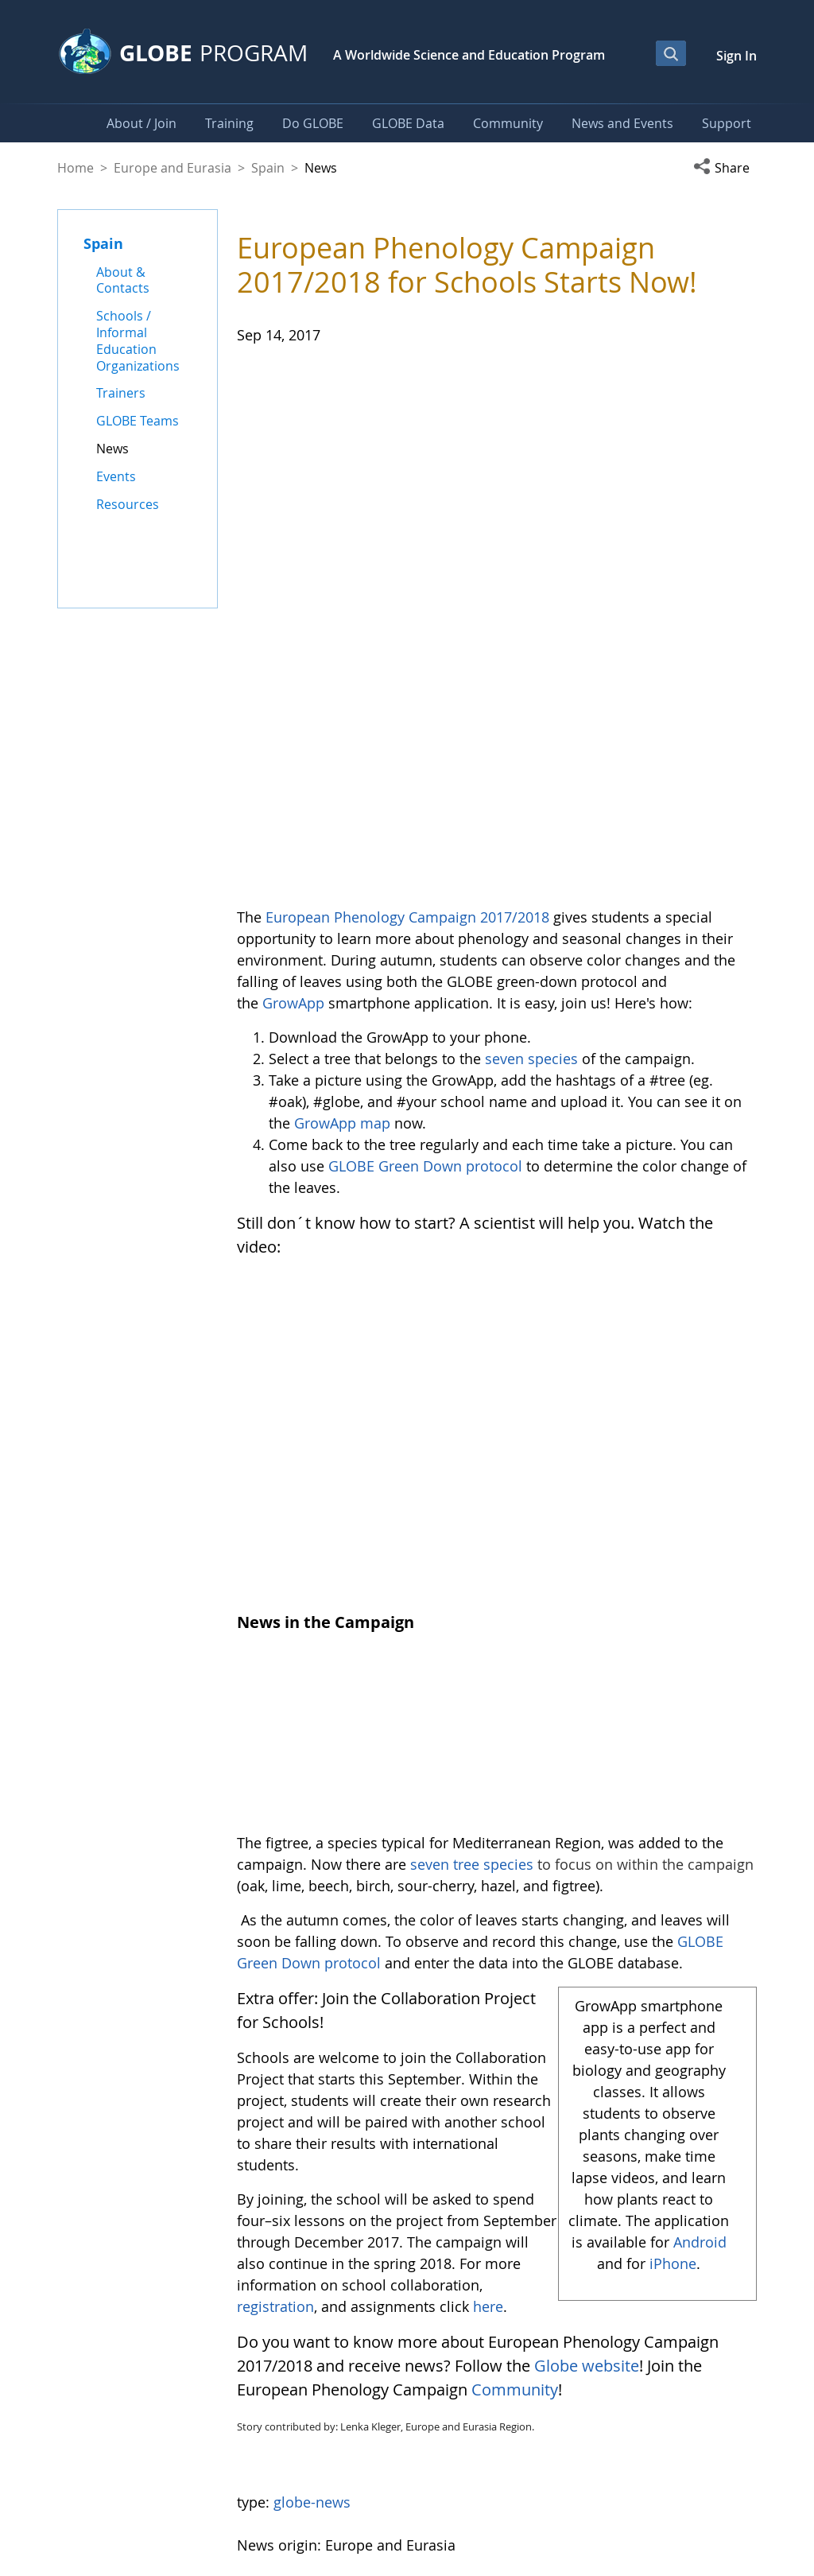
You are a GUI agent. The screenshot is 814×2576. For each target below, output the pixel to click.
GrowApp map (342, 884)
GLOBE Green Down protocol (425, 927)
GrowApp (293, 764)
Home (75, 168)
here (488, 2028)
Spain (268, 168)
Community (514, 2111)
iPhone (672, 1985)
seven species (531, 820)
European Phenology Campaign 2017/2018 (407, 678)
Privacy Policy (638, 2495)
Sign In (736, 55)
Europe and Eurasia (172, 168)
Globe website (586, 2087)
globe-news (312, 2223)
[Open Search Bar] (671, 53)
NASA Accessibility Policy (702, 2529)
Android (700, 1963)
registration (275, 2028)
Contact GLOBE (723, 2495)
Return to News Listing (312, 2309)
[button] (725, 167)
